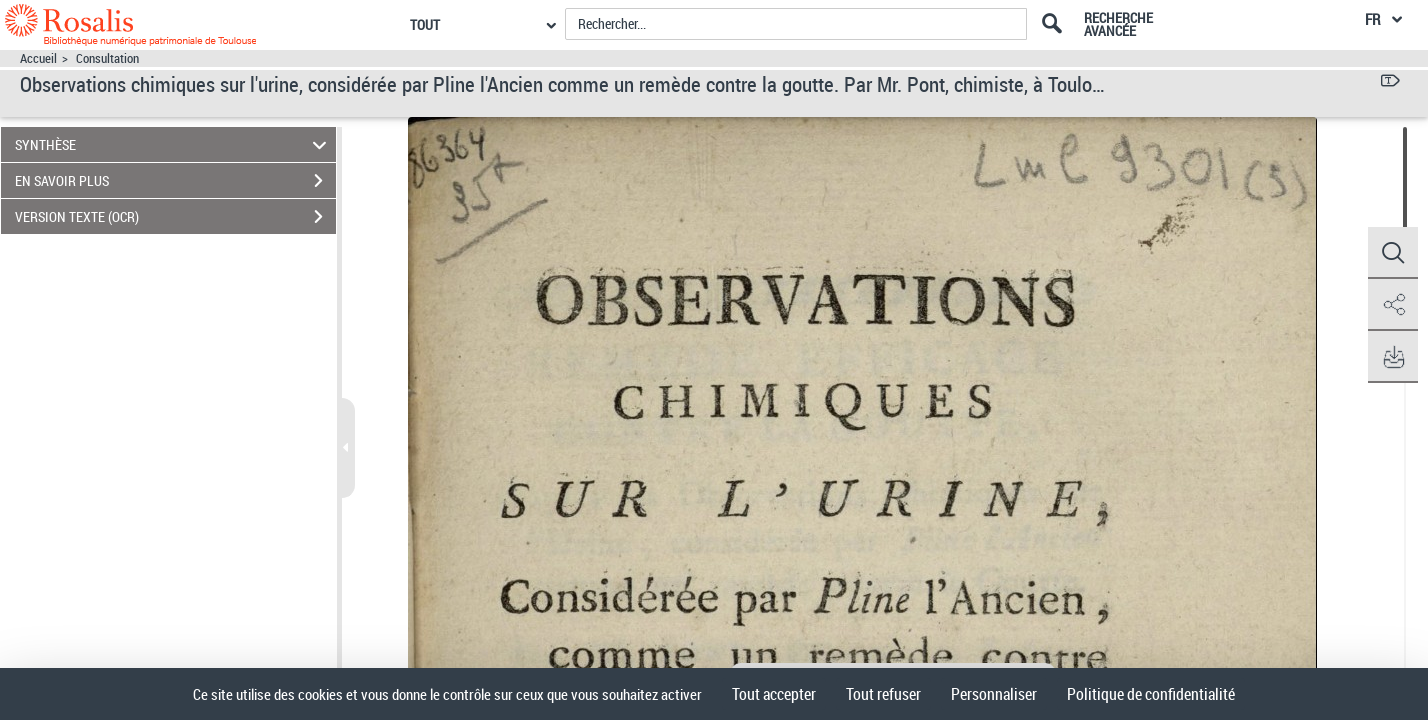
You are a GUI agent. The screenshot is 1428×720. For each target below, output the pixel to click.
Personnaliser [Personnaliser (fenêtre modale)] (994, 694)
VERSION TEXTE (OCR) (175, 217)
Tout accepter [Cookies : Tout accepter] (774, 694)
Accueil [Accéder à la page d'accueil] (38, 58)
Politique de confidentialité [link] (1151, 694)
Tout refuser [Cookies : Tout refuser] (883, 694)
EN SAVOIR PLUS (175, 181)
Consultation (107, 58)
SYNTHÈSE (174, 144)
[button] (1393, 253)
